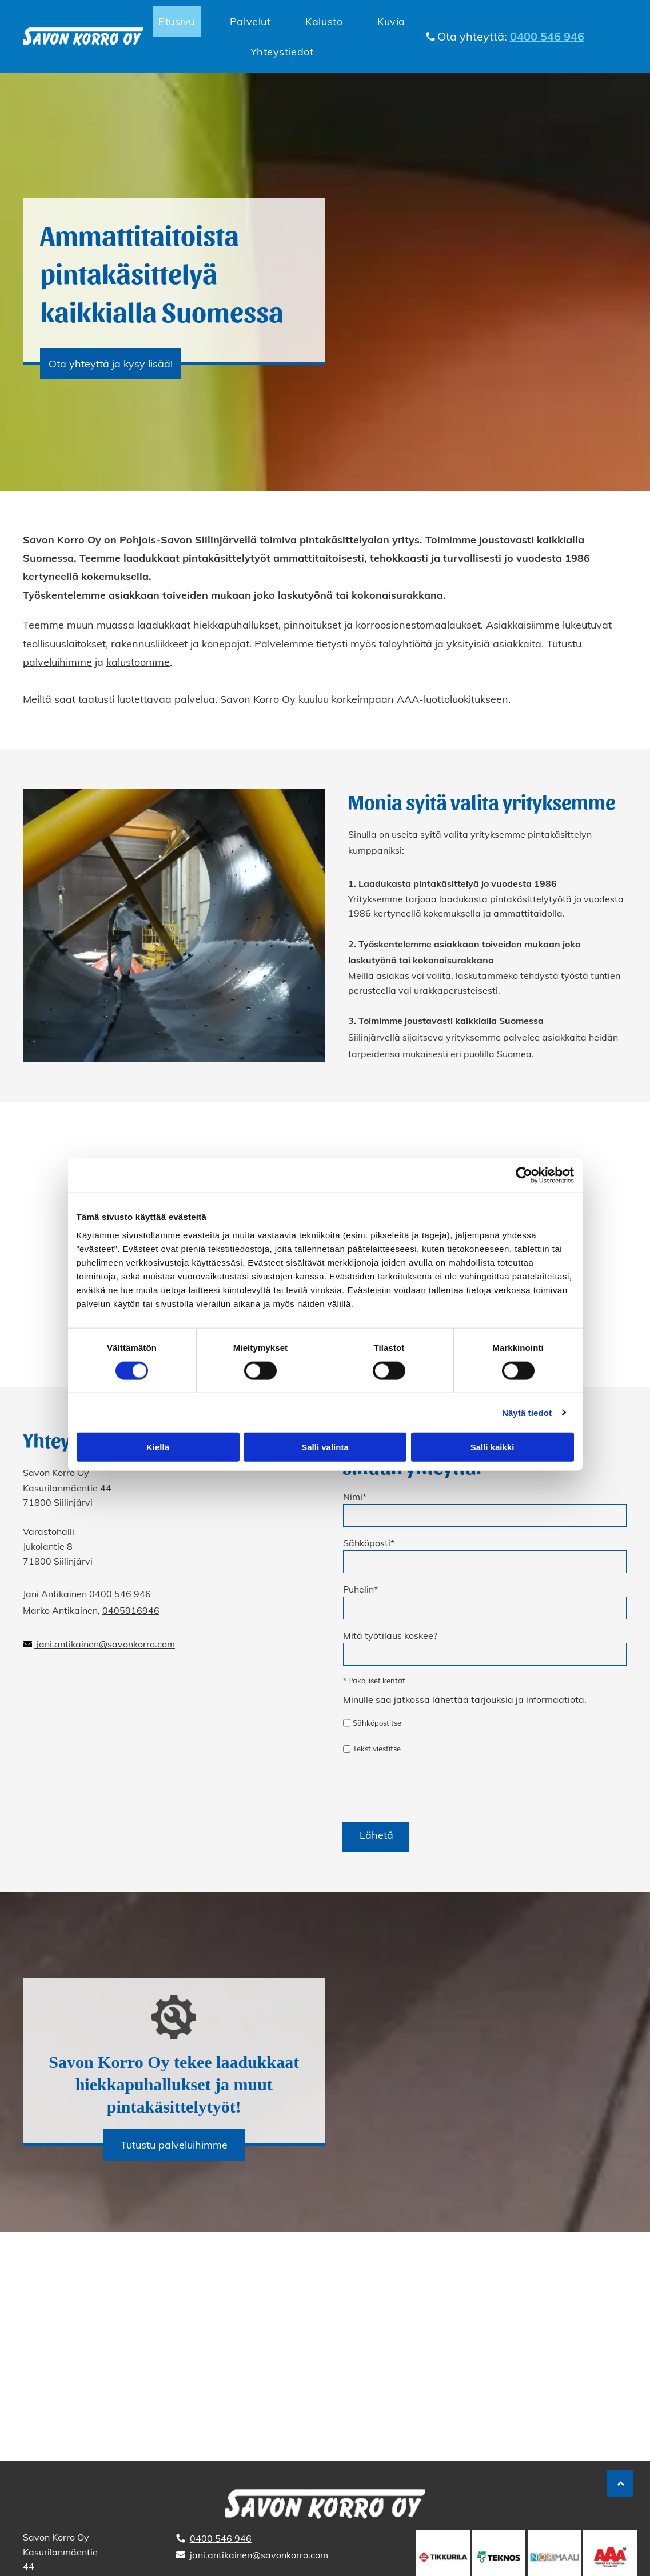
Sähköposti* (368, 1543)
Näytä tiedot (527, 1412)
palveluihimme (57, 662)
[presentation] (430, 1788)
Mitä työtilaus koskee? (390, 1635)
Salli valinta (325, 1447)
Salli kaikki (492, 1447)
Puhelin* (360, 1589)
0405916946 (130, 1610)
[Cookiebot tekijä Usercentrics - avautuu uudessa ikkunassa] (524, 1175)
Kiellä (157, 1447)
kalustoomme (138, 662)
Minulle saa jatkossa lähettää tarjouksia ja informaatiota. (465, 1699)
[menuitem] (179, 21)
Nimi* (354, 1496)
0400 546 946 (120, 1593)
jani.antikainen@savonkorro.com (106, 1644)
